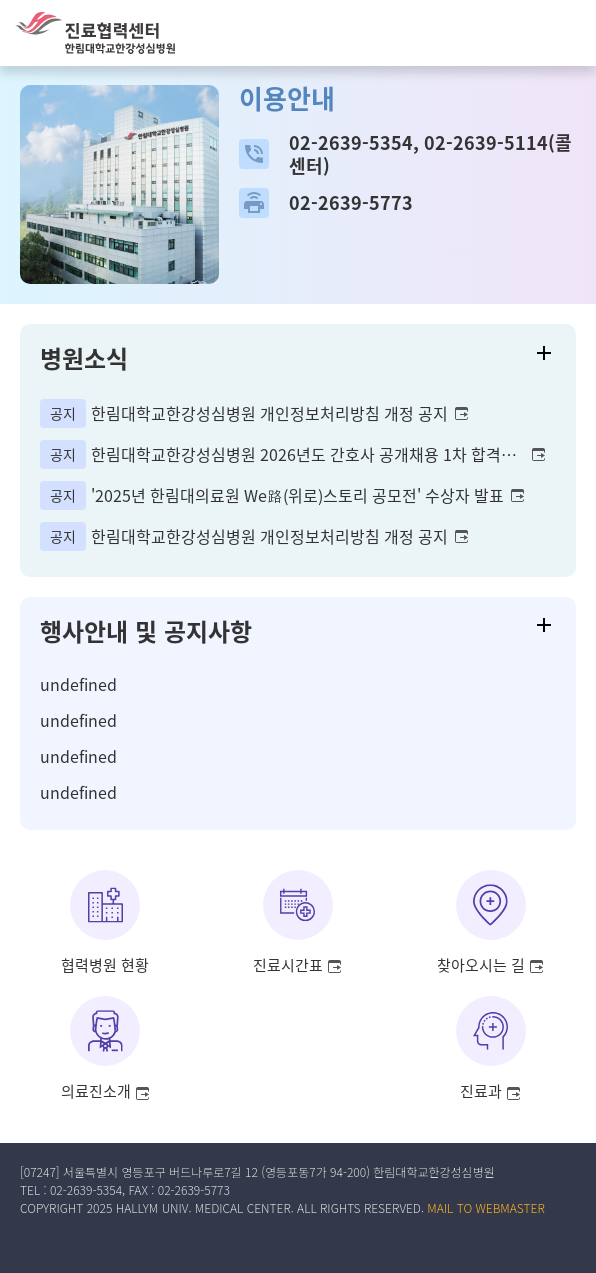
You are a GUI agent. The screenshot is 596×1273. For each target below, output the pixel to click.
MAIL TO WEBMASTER (485, 1207)
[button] (561, 32)
